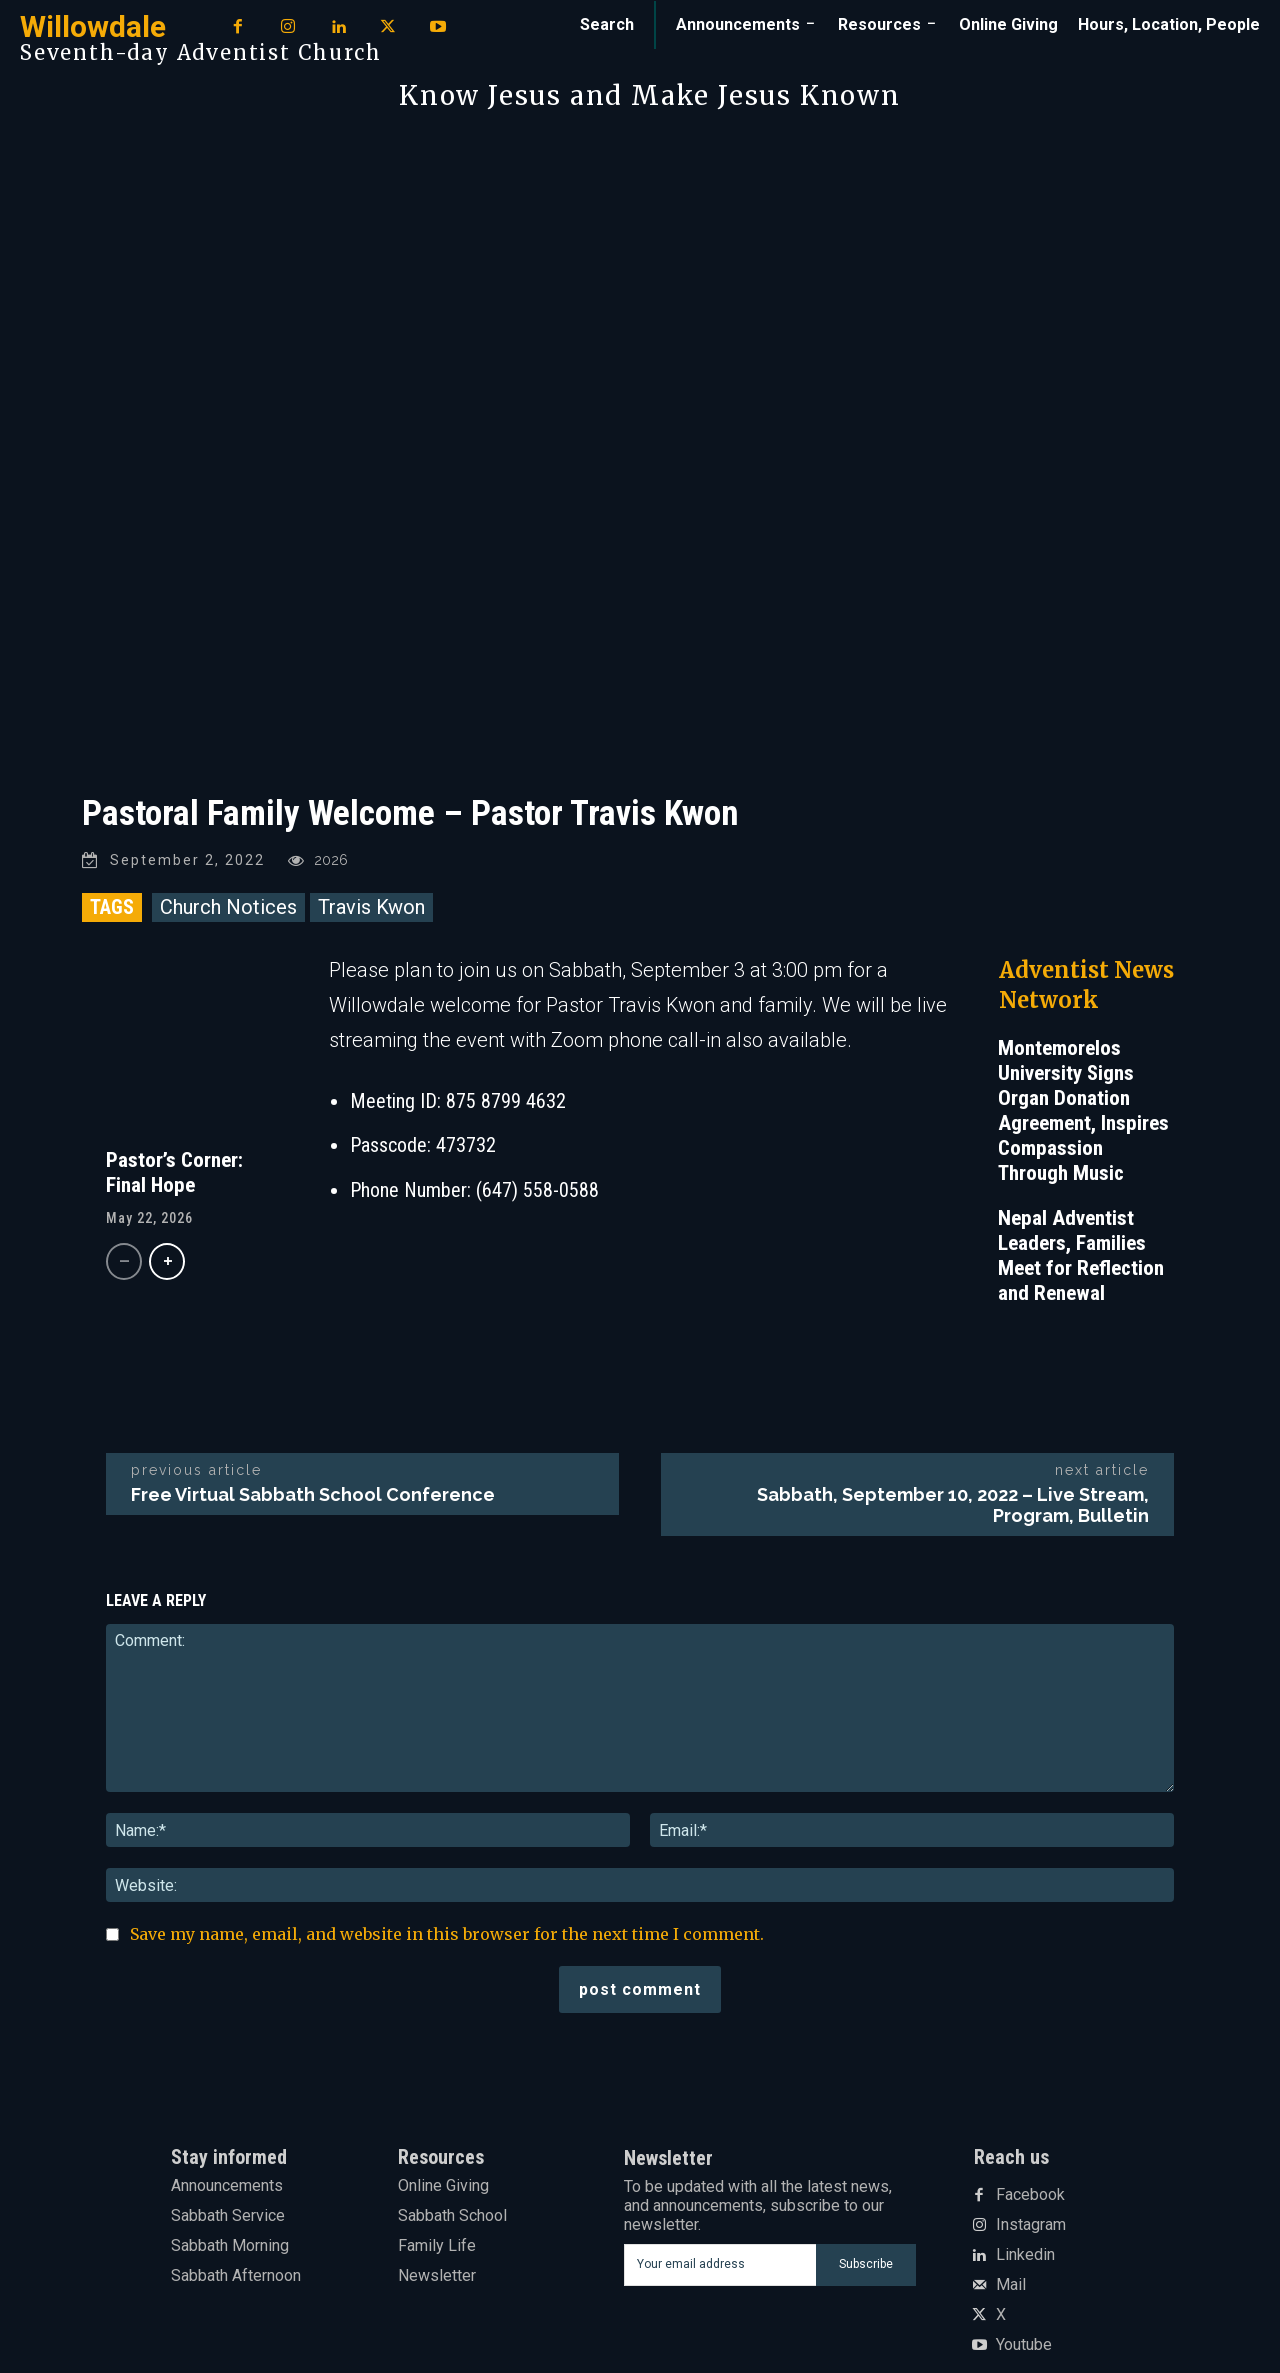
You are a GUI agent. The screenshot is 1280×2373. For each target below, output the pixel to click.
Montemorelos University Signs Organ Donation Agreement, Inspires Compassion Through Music (1083, 1110)
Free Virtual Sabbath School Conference (313, 1494)
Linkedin (1025, 2255)
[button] (607, 25)
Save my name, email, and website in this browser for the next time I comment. (447, 1934)
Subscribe (866, 2264)
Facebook (1030, 2195)
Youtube (1024, 2345)
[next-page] (167, 1261)
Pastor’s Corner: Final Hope (174, 1172)
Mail (1011, 2285)
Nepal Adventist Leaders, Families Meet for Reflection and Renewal (1081, 1255)
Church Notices (228, 907)
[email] (720, 2265)
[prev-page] (124, 1261)
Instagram (1031, 2225)
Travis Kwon (371, 907)
